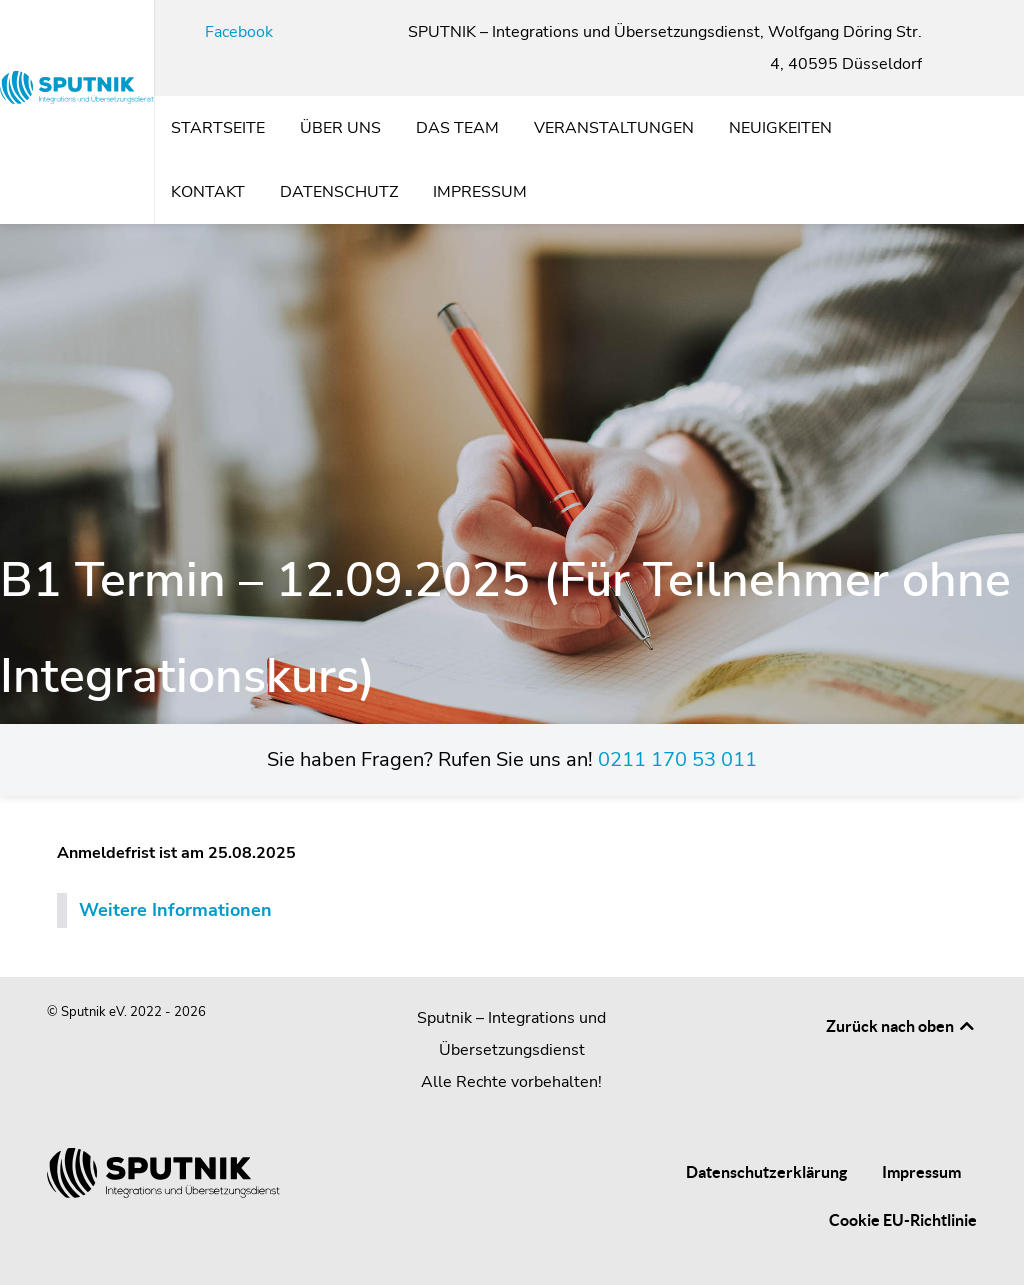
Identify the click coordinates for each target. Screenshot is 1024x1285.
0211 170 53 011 (677, 759)
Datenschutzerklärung (766, 1172)
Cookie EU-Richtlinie (903, 1220)
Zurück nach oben (901, 1026)
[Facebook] (227, 32)
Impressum (921, 1172)
